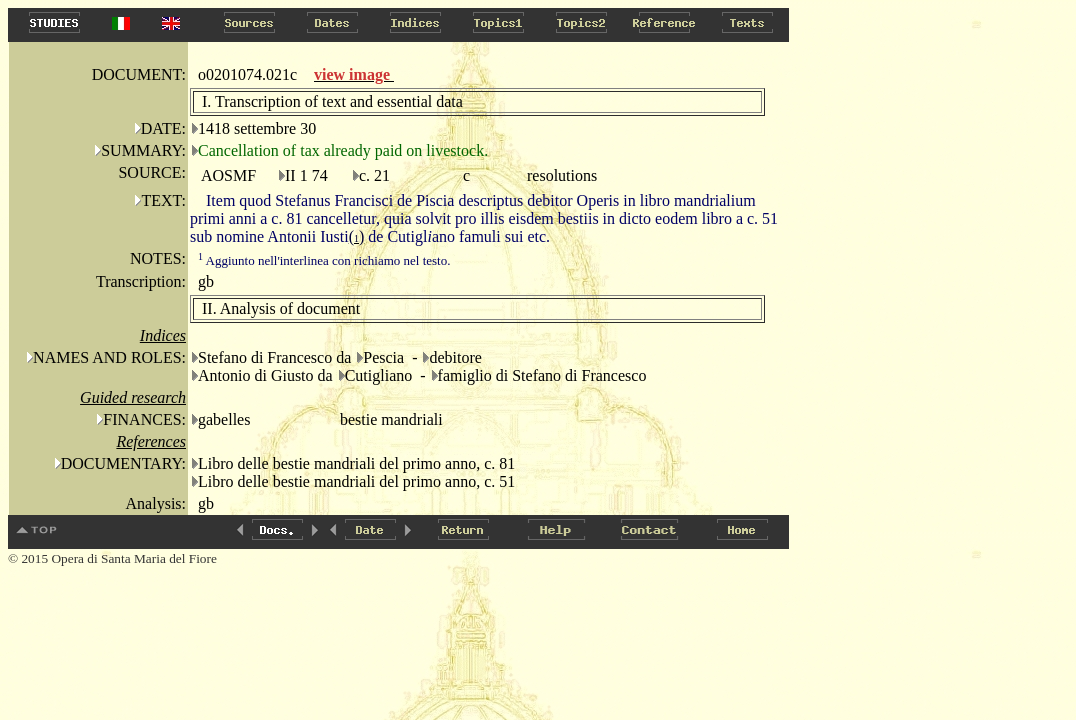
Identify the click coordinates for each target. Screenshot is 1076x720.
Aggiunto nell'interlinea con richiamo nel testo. (324, 260)
